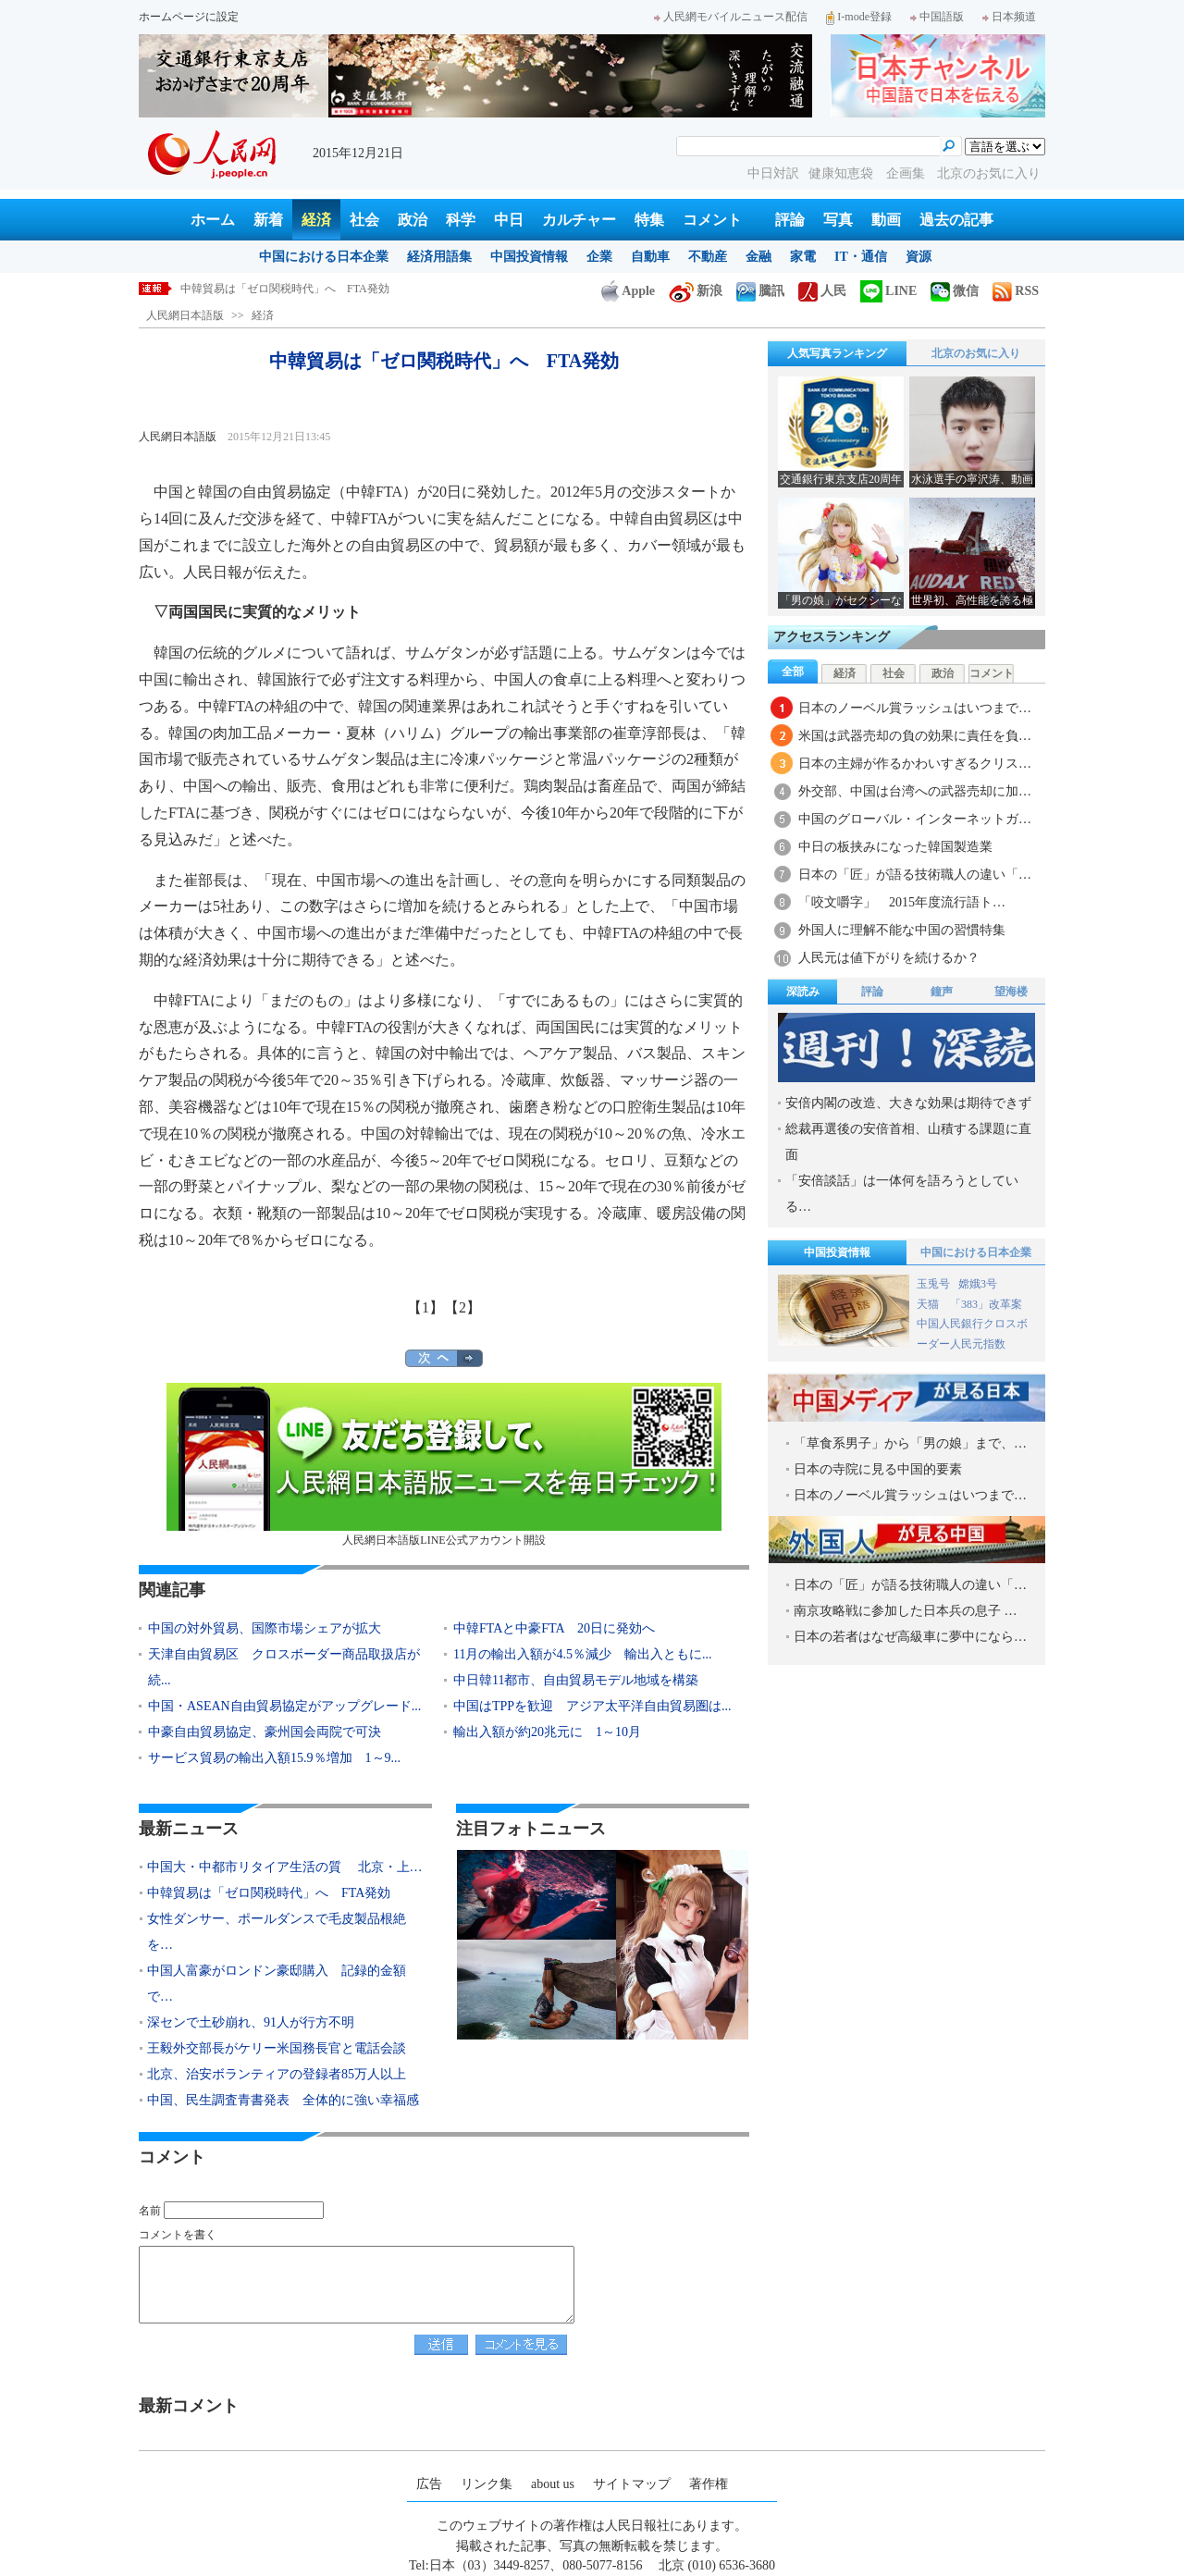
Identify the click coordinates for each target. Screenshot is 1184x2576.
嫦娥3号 (977, 1283)
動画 (886, 220)
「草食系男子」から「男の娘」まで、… (910, 1443)
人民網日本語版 (185, 315)
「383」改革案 (986, 1304)
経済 (316, 220)
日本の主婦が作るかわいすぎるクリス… (914, 763)
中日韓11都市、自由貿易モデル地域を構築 (575, 1680)
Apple (628, 291)
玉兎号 (933, 1283)
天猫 (929, 1304)
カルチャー (579, 220)
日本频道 (1009, 16)
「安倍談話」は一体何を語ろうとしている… (901, 1194)
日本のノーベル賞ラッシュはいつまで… (914, 708)
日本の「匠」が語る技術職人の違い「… (914, 874)
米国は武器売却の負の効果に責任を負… (914, 736)
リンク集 (486, 2484)
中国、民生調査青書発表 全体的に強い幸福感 (283, 2100)
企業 (599, 257)
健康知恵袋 (842, 173)
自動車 (650, 257)
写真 (838, 220)
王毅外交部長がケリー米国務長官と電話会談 (276, 2048)
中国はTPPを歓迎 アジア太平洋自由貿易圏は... (592, 1706)
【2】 (462, 1307)
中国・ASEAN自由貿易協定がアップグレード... (284, 1706)
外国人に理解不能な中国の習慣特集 (901, 930)
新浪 (695, 291)
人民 (822, 291)
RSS (1016, 291)
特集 (649, 220)
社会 (364, 220)
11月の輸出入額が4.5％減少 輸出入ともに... (582, 1654)
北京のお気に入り (989, 173)
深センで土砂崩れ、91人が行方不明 (250, 2022)
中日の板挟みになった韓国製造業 (895, 847)
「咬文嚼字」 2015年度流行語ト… (901, 902)
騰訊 (760, 291)
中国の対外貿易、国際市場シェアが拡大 (264, 1628)
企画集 (907, 173)
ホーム (213, 220)
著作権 (708, 2484)
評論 (790, 220)
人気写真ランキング (837, 353)
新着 (268, 220)
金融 (758, 257)
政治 (412, 220)
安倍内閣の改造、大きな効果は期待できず (908, 1103)
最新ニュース (189, 1828)
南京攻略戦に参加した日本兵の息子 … (906, 1611)
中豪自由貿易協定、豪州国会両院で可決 (264, 1732)
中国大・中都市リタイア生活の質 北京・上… (285, 1867)
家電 (803, 257)
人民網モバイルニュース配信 (731, 16)
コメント (712, 220)
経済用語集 (439, 257)
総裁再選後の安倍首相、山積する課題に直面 (908, 1142)
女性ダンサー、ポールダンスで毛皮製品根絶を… (276, 1932)
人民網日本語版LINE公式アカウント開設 (444, 1465)
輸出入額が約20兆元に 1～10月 (547, 1732)
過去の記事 (956, 220)
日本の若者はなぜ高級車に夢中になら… (910, 1637)
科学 (460, 220)
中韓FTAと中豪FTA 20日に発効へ (554, 1628)
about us (552, 2484)
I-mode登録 (859, 16)
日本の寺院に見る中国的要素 (878, 1469)
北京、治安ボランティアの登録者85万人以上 (276, 2074)
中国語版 (937, 16)
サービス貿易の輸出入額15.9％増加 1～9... (274, 1758)
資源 (918, 257)
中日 (509, 220)
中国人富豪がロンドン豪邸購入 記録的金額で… (276, 1983)
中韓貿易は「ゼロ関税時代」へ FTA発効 (284, 288)
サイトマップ (632, 2484)
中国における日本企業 (323, 257)
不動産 (707, 257)
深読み (803, 991)
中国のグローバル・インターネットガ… (914, 819)
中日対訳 (773, 173)
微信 (955, 291)
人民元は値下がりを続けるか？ (889, 958)
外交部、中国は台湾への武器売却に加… (914, 791)
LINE (888, 291)
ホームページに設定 (189, 16)
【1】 (425, 1307)
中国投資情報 (529, 257)
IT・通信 (860, 257)
